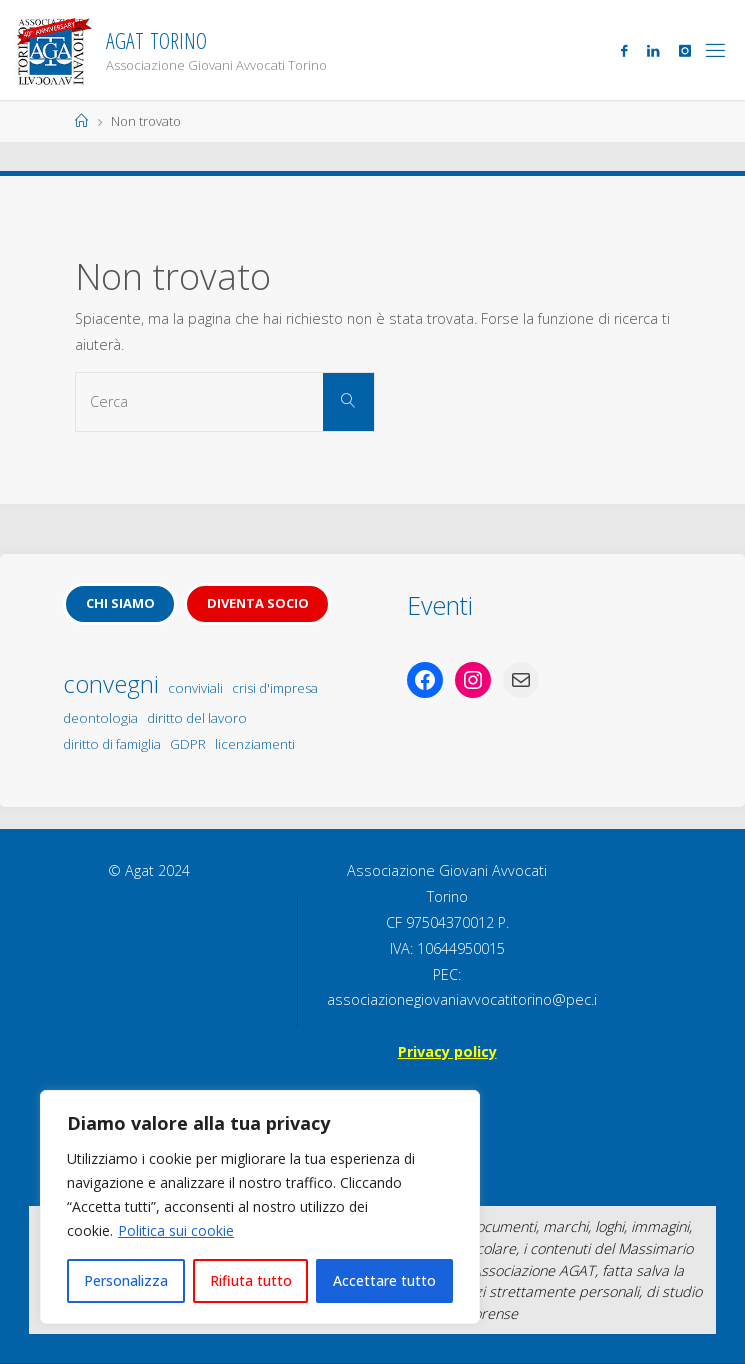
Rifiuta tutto (251, 1280)
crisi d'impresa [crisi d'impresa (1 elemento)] (275, 688)
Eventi (440, 605)
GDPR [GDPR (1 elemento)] (188, 744)
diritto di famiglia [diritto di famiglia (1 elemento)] (112, 744)
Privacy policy (447, 1051)
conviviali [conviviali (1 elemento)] (195, 688)
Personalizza (126, 1280)
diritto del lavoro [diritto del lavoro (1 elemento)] (197, 718)
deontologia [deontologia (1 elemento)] (100, 718)
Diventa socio (258, 603)
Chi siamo (120, 603)
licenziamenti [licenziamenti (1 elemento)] (255, 744)
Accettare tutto (384, 1280)
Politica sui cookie (176, 1230)
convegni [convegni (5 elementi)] (111, 683)
